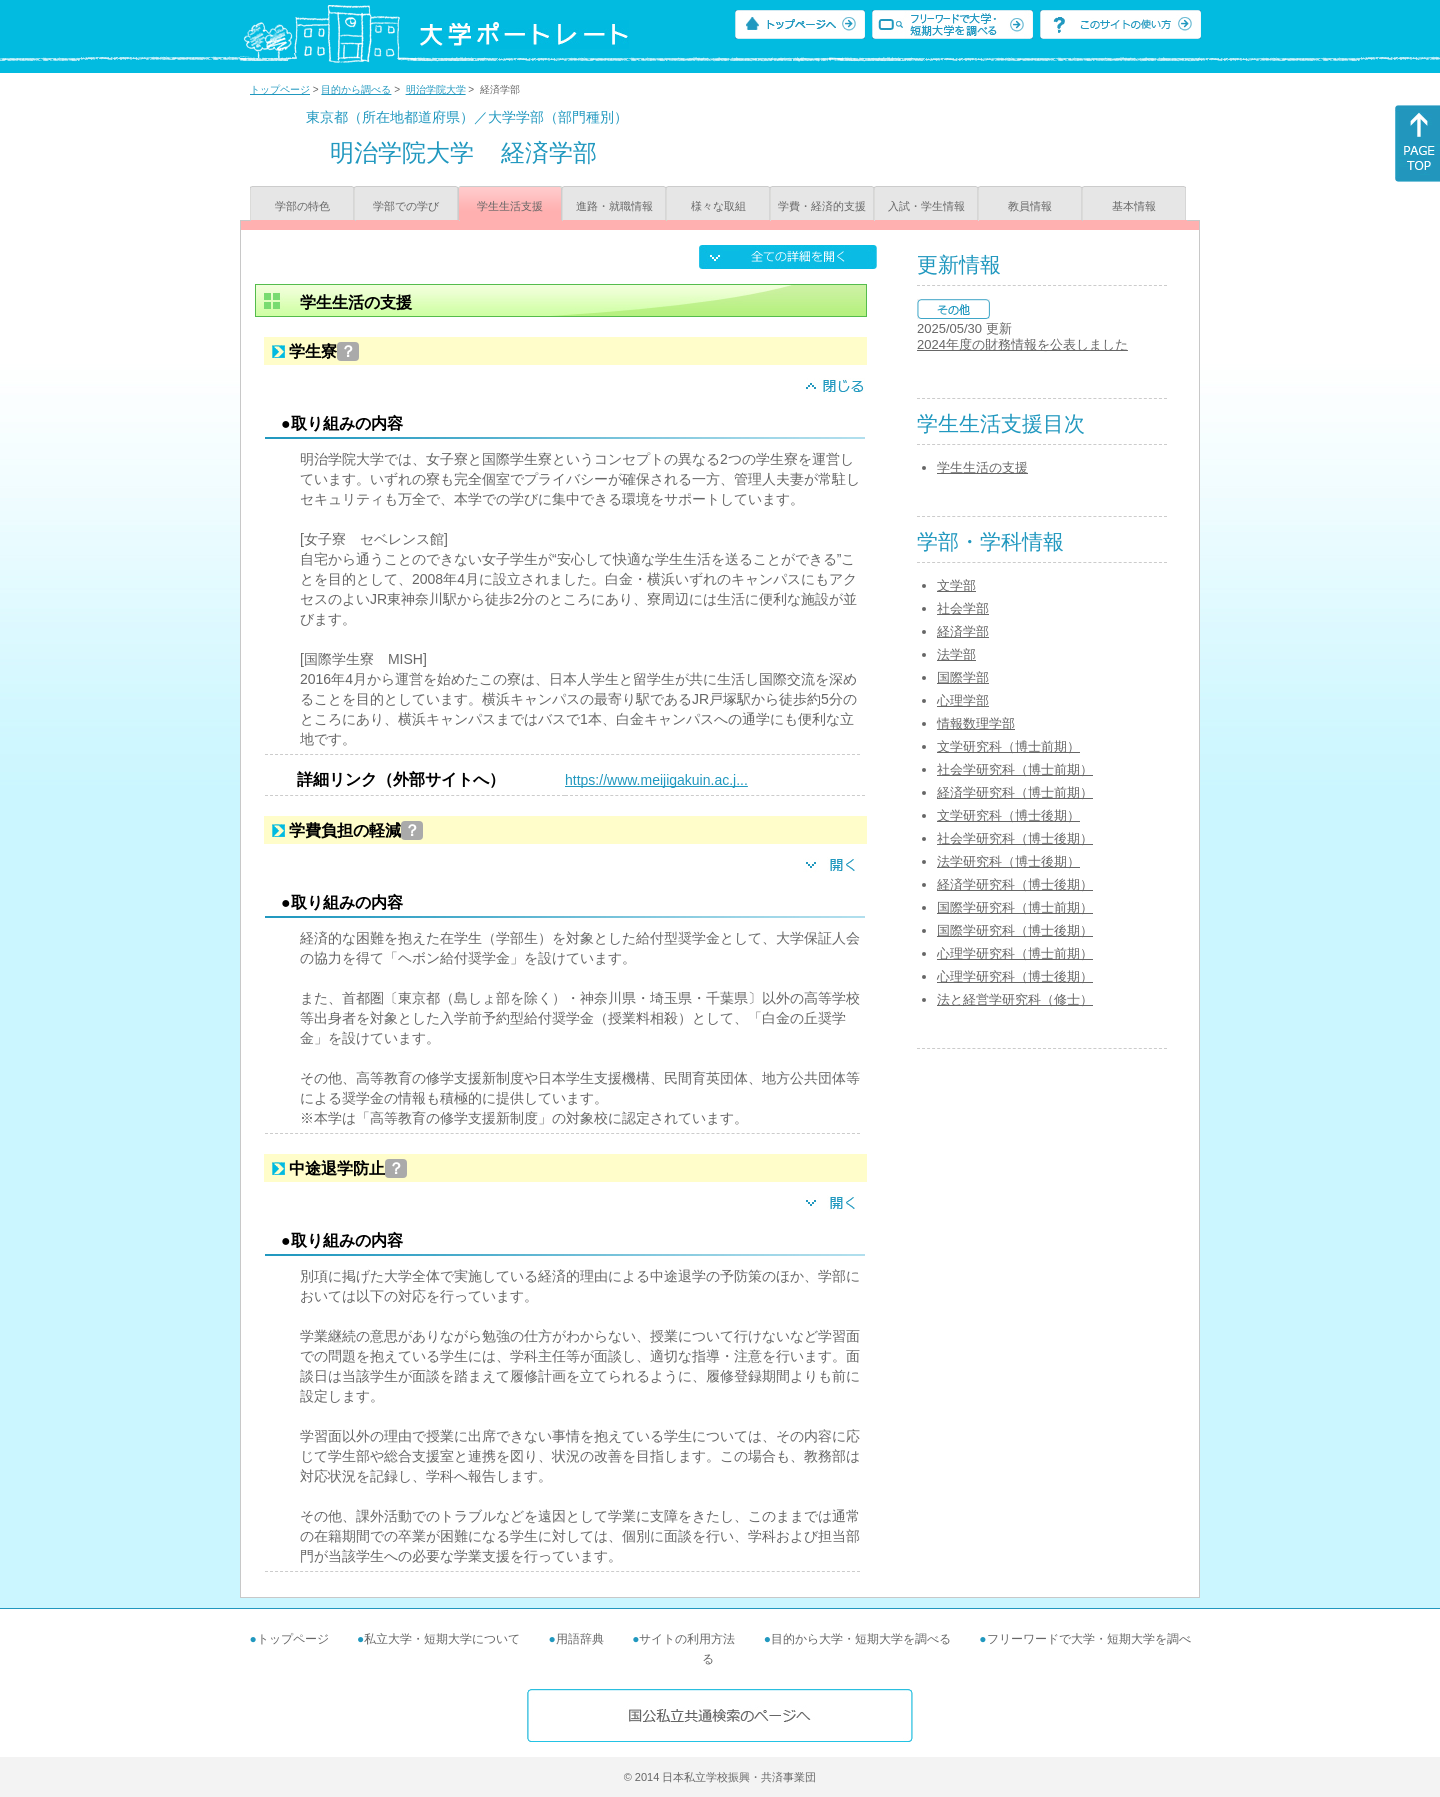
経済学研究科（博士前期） (1015, 792)
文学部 (956, 585)
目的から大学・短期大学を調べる (861, 1639)
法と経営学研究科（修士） (1015, 999)
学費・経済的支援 (822, 206)
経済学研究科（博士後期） (1015, 884)
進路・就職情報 (614, 206)
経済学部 (963, 631)
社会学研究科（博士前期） (1015, 769)
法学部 (956, 654)
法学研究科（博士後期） (1008, 861)
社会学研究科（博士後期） (1015, 838)
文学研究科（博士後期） (1008, 815)
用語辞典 (580, 1639)
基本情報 (1134, 206)
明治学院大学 (436, 89)
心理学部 (963, 700)
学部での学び (406, 206)
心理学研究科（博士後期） (1015, 976)
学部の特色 (302, 206)
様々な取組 (718, 206)
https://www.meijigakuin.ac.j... (656, 780)
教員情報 (1030, 206)
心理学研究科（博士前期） (1015, 953)
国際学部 (963, 677)
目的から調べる (356, 89)
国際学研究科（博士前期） (1015, 907)
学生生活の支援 (982, 467)
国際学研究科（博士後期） (1015, 930)
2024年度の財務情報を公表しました (1022, 344)
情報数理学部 (976, 723)
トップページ (280, 89)
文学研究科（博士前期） (1008, 746)
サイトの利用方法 (687, 1639)
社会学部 (963, 608)
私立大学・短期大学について (442, 1639)
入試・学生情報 (926, 206)
